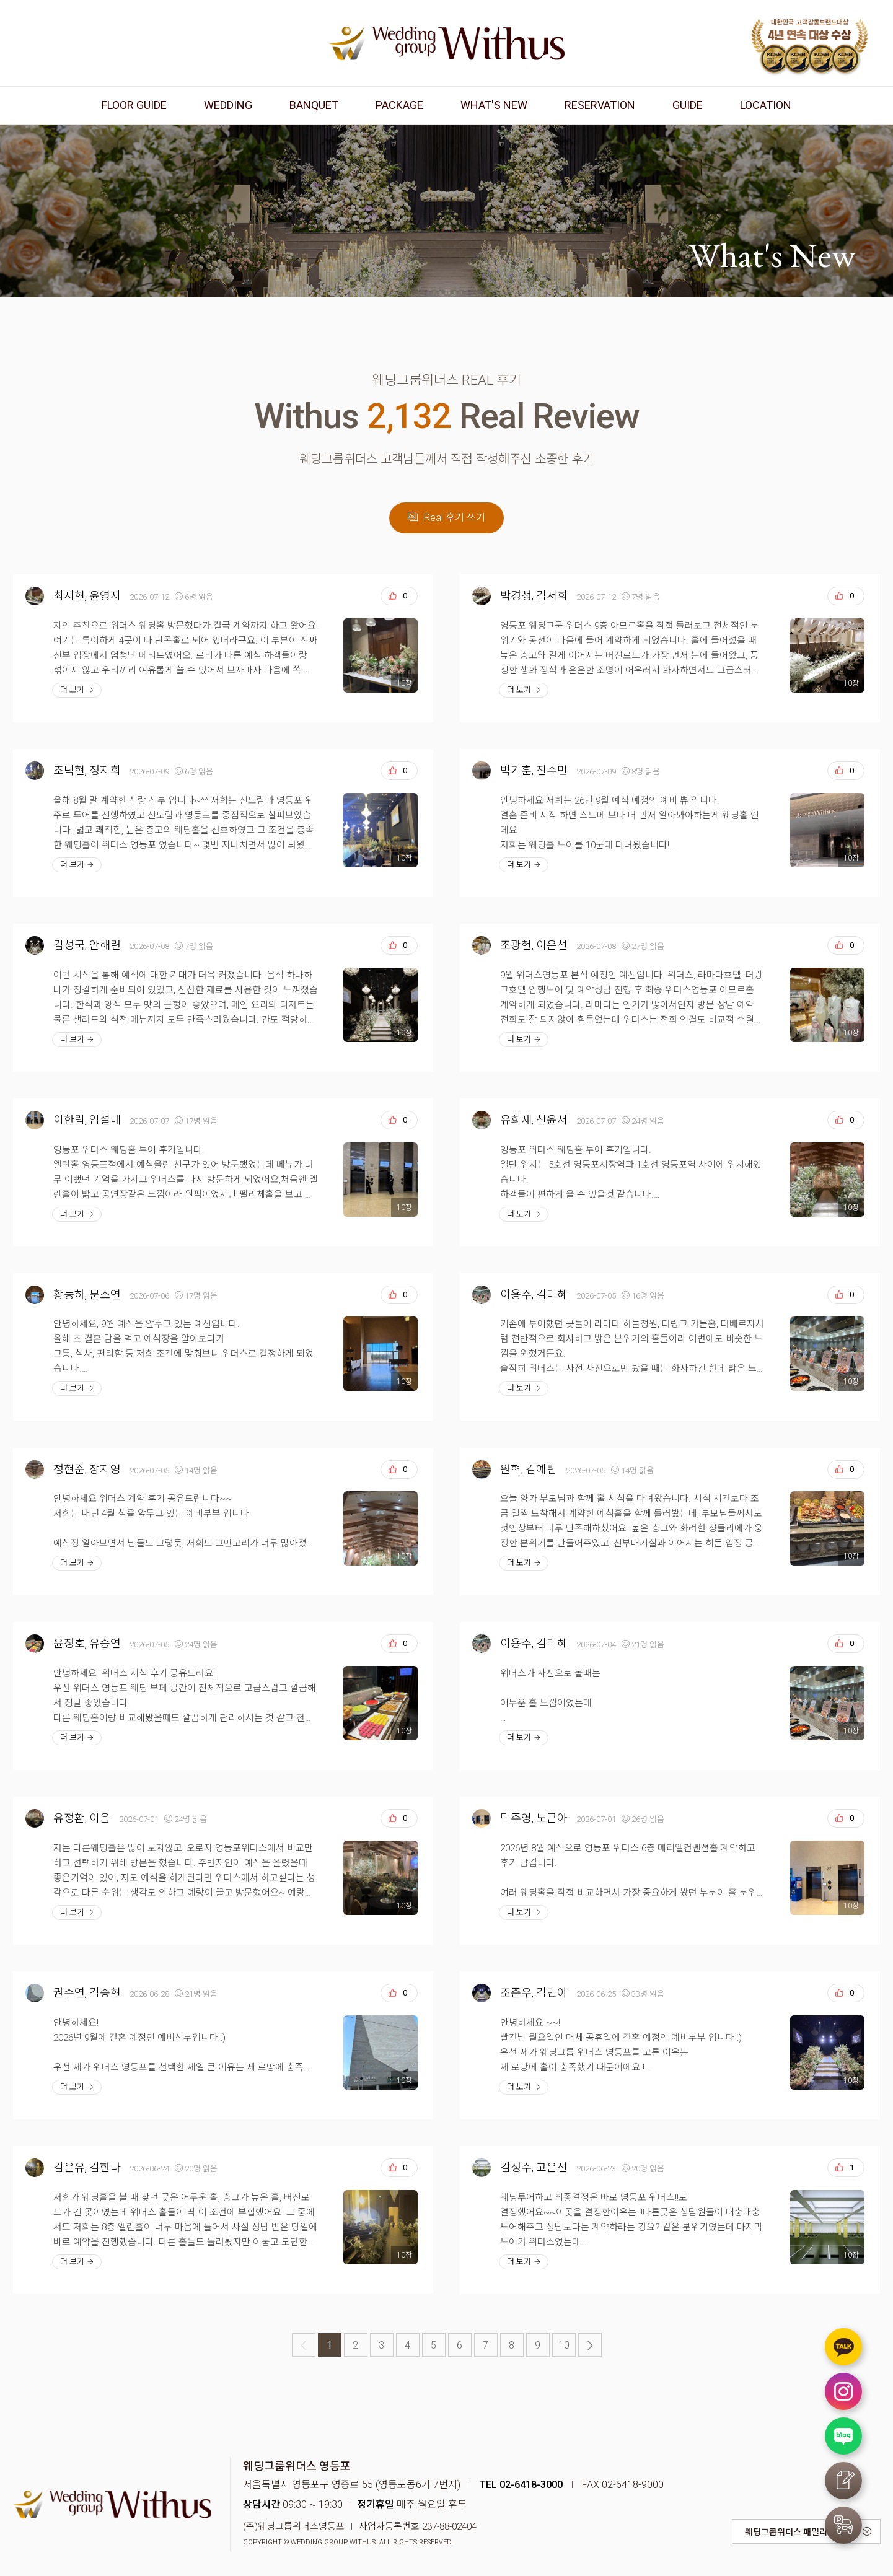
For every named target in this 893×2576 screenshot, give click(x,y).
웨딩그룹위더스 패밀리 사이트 (799, 2532)
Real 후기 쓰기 (446, 518)
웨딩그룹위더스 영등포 (447, 43)
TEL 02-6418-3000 (521, 2485)
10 (564, 2345)
